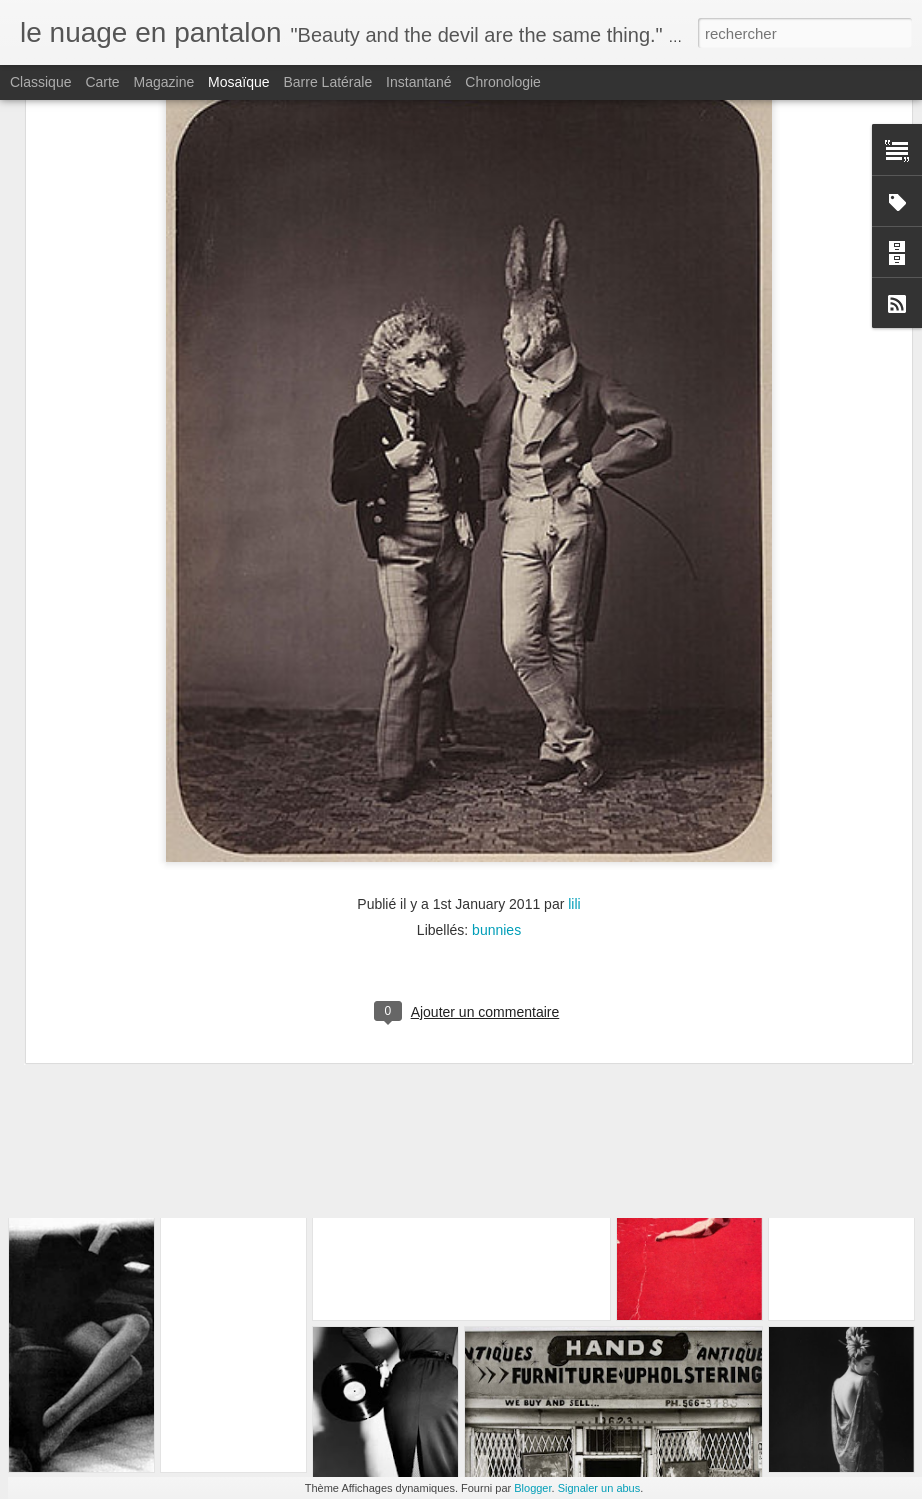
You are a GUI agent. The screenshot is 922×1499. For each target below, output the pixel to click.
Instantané (418, 82)
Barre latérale (327, 82)
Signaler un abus (599, 1488)
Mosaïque (238, 82)
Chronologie (503, 82)
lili (574, 720)
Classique (40, 82)
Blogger (532, 1488)
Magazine (164, 82)
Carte (102, 82)
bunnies (496, 746)
